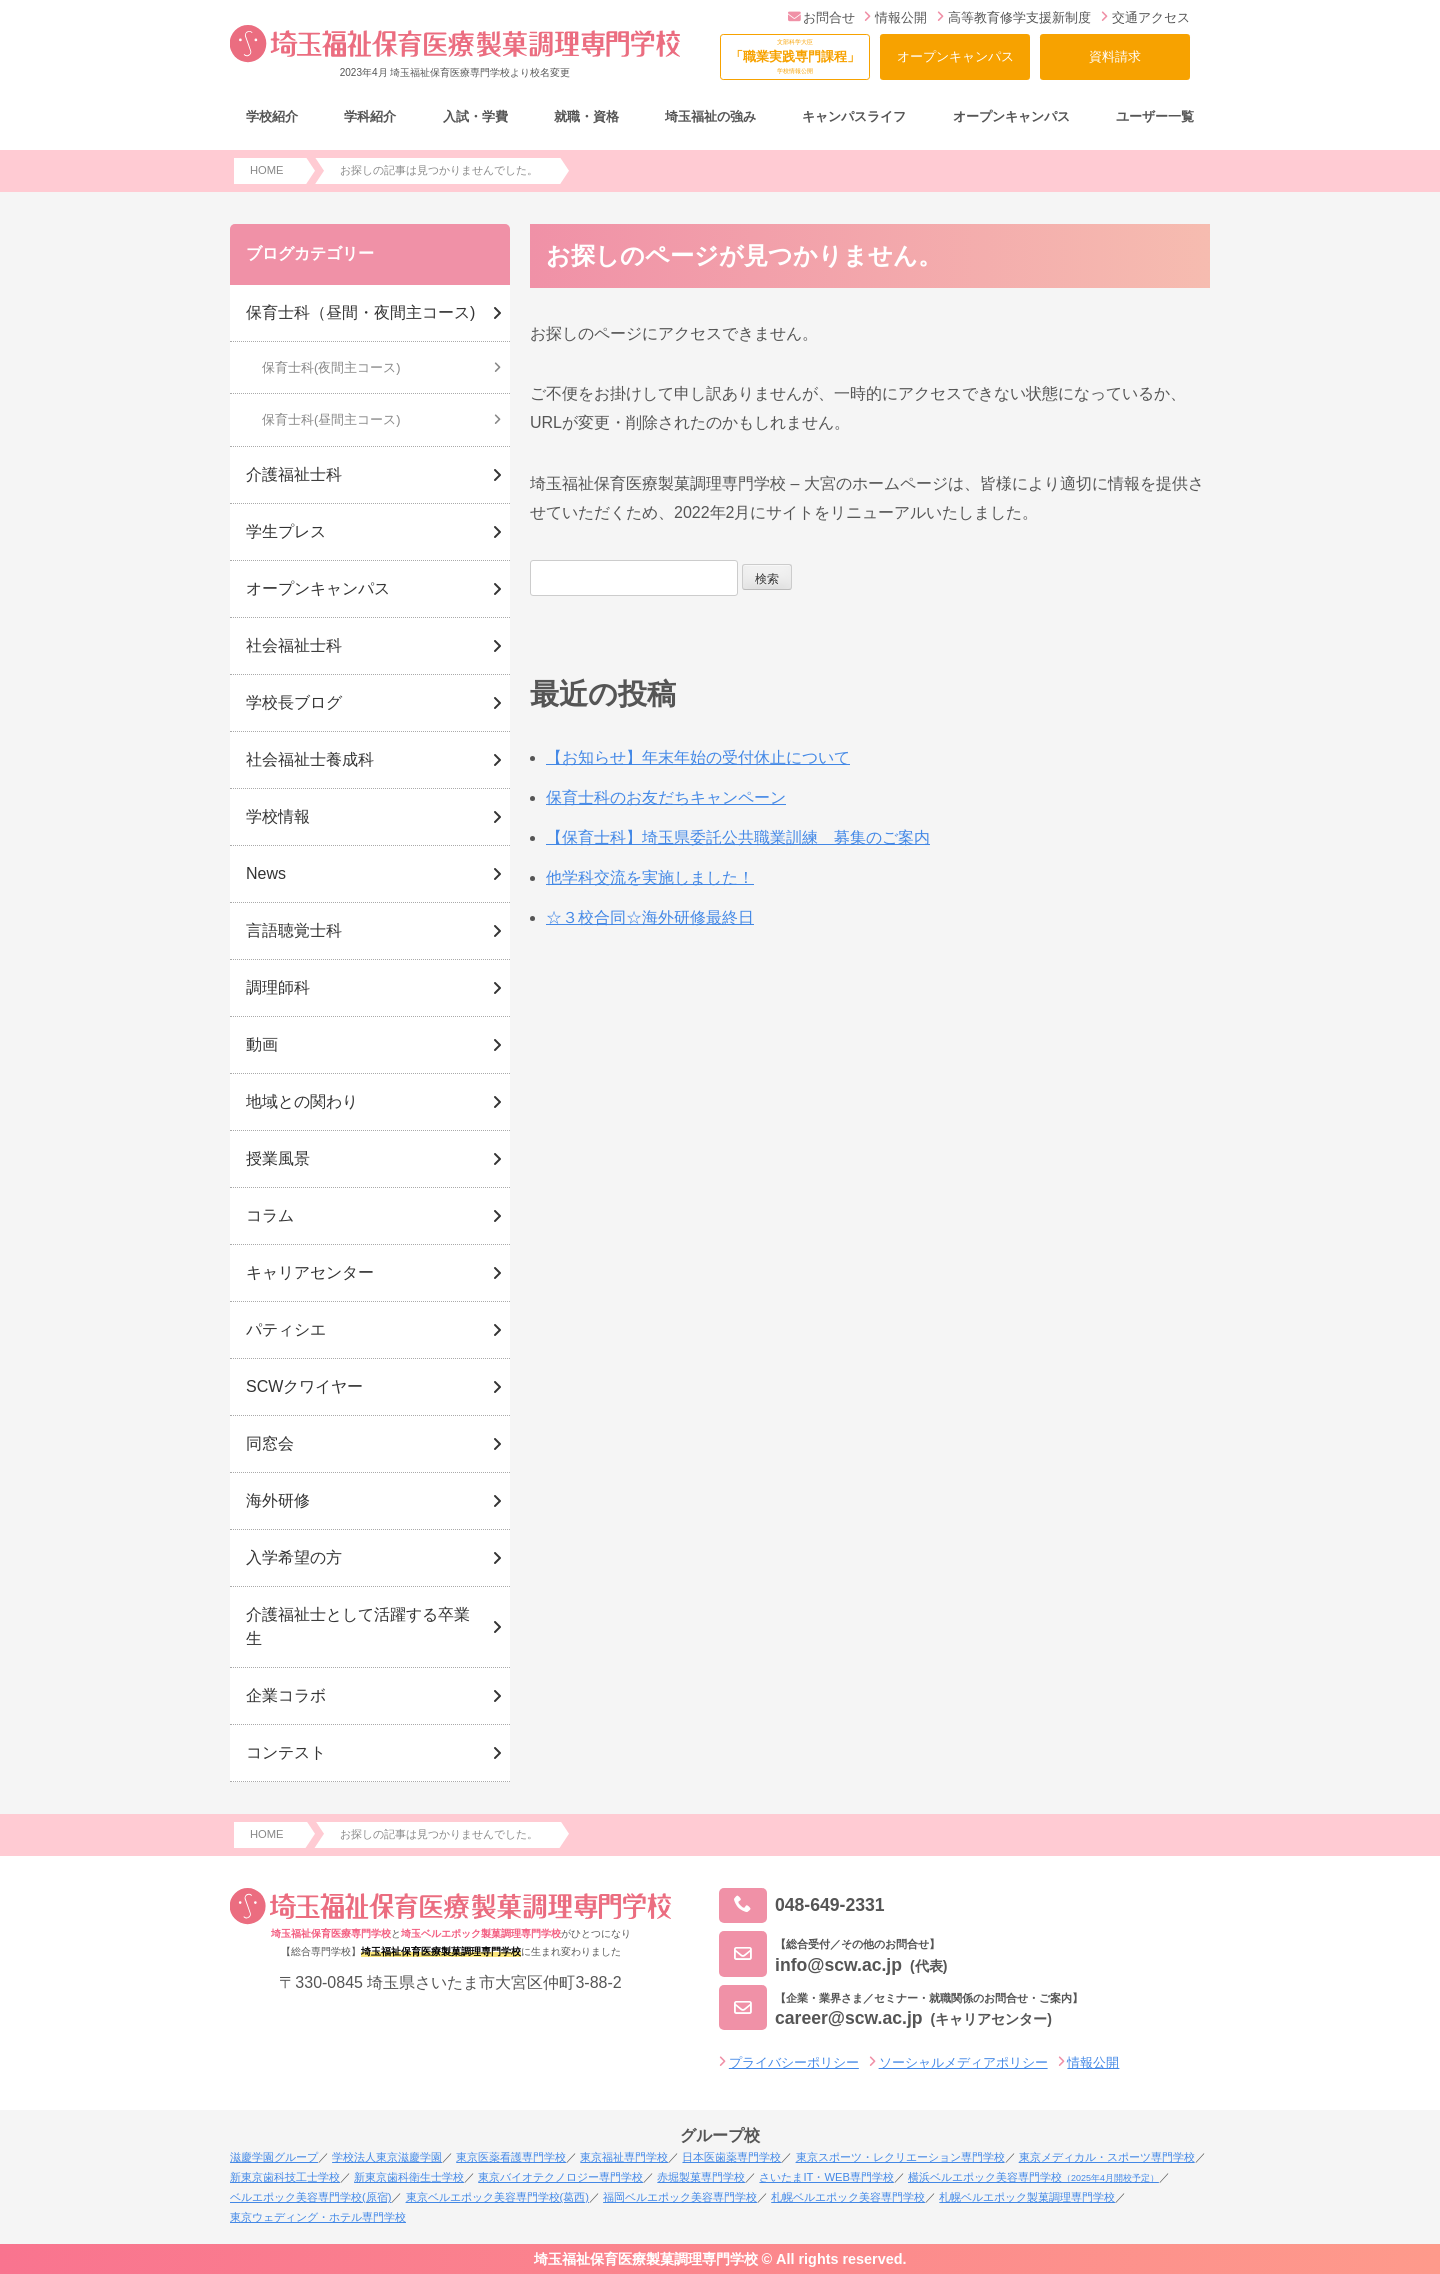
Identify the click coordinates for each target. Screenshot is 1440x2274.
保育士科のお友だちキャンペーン (666, 797)
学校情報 (278, 816)
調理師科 (278, 987)
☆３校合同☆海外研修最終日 (650, 917)
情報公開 (895, 17)
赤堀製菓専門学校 (701, 2177)
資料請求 (1115, 56)
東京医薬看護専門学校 (511, 2157)
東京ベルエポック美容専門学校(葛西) (497, 2197)
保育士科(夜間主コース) (331, 367)
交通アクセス (1145, 17)
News (266, 873)
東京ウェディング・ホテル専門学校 (318, 2217)
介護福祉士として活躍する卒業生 (358, 1626)
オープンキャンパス (955, 56)
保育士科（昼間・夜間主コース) (360, 312)
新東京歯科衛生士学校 (409, 2177)
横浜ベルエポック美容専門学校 (1033, 2177)
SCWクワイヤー (304, 1386)
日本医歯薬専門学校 (731, 2157)
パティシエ (286, 1329)
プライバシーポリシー (794, 2062)
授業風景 (278, 1158)
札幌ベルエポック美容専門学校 (848, 2197)
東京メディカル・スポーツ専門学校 (1107, 2157)
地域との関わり (302, 1101)
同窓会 (270, 1443)
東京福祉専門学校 (624, 2157)
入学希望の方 (294, 1557)
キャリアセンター (310, 1272)
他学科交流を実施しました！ (650, 877)
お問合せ (821, 17)
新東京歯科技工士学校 (285, 2177)
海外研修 (278, 1500)
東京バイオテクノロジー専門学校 (560, 2177)
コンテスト (286, 1752)
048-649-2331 (802, 1905)
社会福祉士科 (294, 645)
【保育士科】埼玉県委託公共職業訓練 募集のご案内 (738, 837)
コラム (270, 1215)
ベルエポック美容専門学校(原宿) (310, 2197)
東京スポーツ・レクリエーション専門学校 (900, 2157)
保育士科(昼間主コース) (331, 419)
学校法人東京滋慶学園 (387, 2157)
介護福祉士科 (294, 474)
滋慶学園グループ (274, 2157)
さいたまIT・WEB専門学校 (826, 2177)
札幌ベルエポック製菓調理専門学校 (1027, 2197)
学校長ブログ (294, 702)
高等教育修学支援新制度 (1014, 17)
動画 (262, 1044)
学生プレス (286, 531)
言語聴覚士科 (294, 930)
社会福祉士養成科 (310, 759)
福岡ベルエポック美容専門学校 (680, 2197)
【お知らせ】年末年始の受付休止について (698, 757)
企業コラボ (286, 1695)
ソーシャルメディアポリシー (963, 2062)
